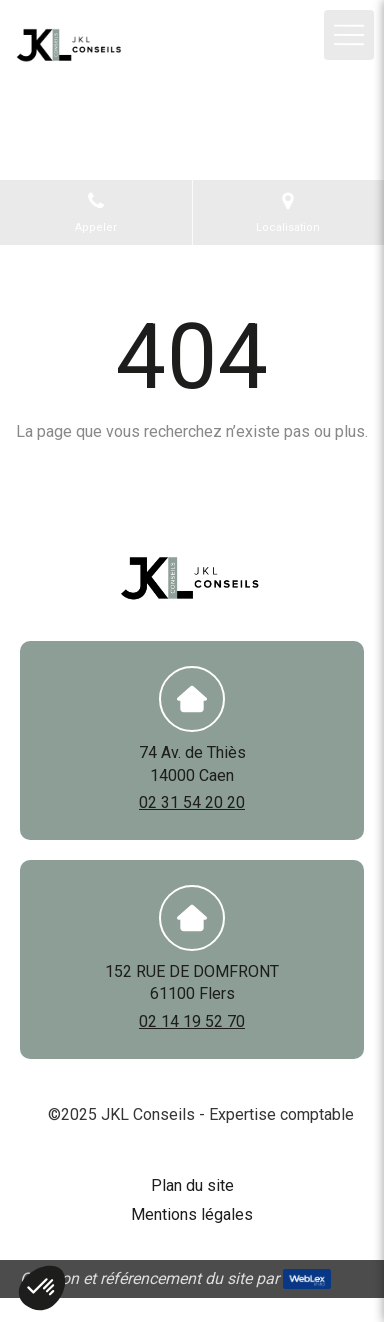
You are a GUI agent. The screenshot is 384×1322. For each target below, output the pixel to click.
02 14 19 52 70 (192, 1021)
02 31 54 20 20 (192, 802)
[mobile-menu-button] (349, 35)
